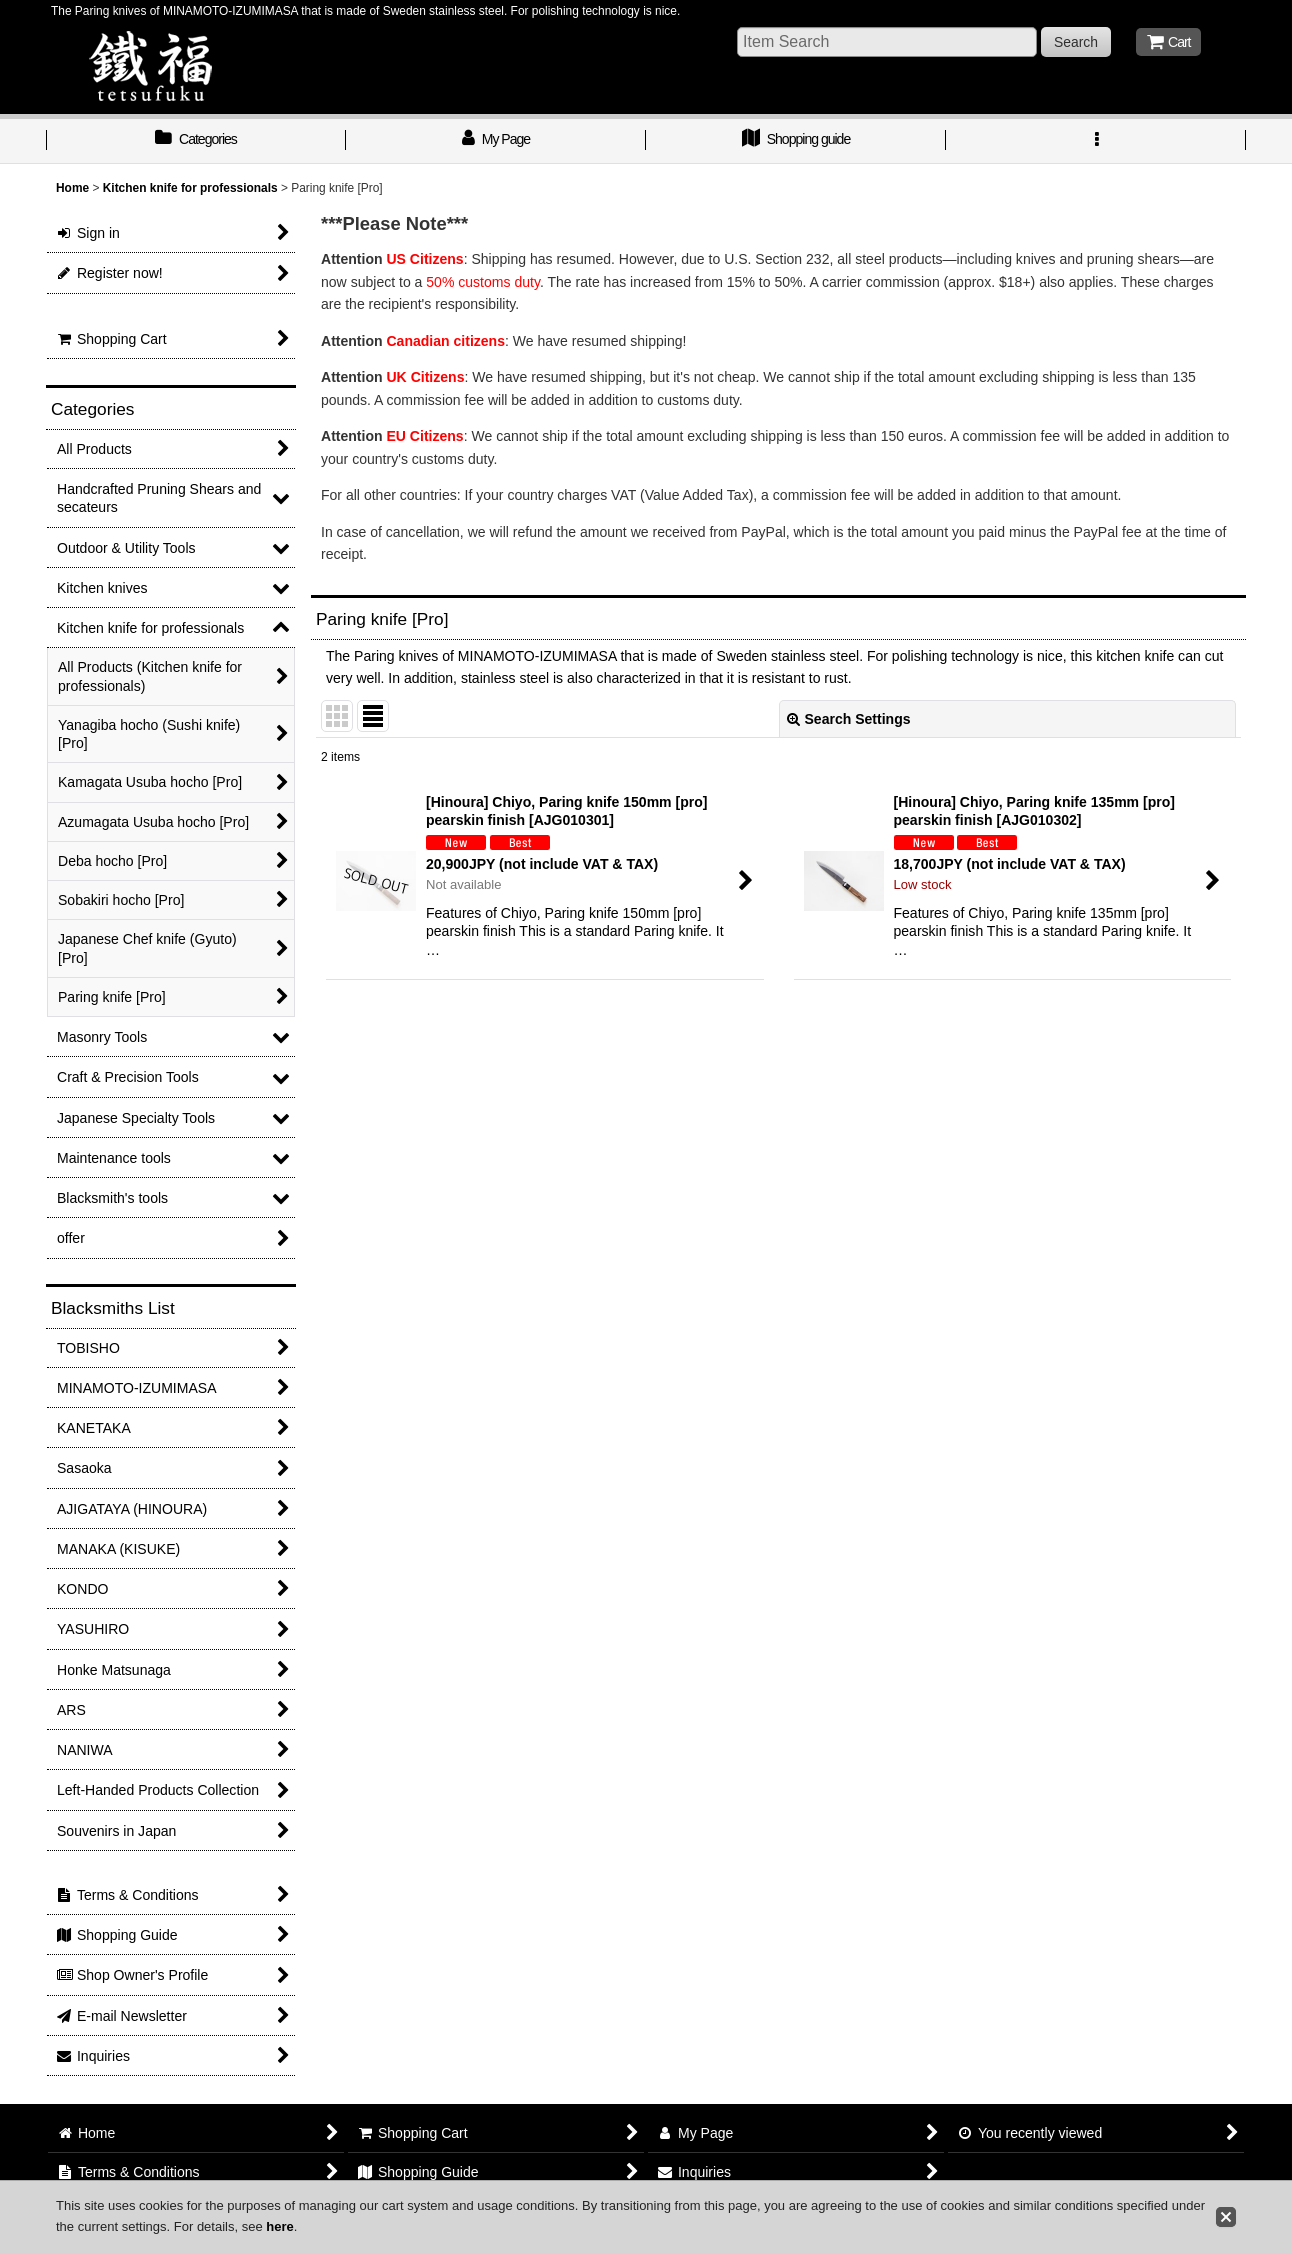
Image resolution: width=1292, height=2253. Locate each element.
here (279, 2226)
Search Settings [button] (849, 719)
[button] (1096, 141)
